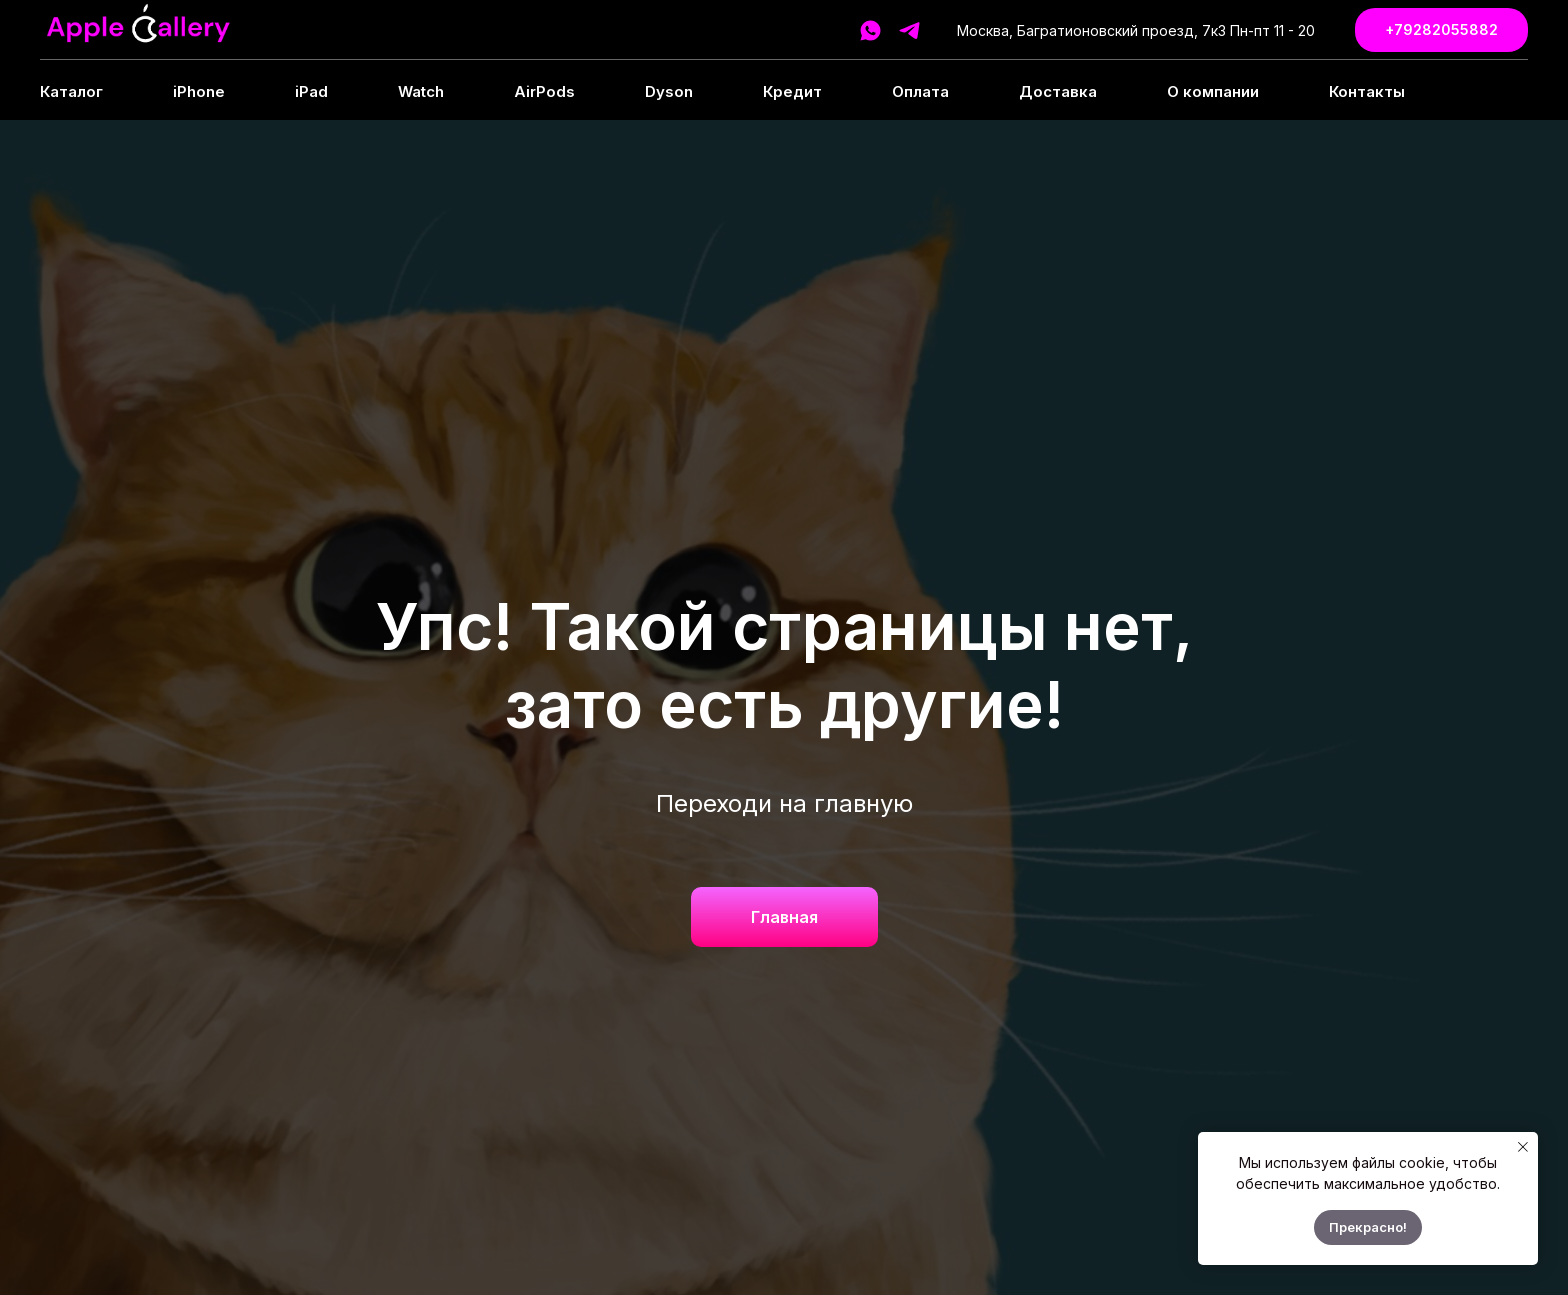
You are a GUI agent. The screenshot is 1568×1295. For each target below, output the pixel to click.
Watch (421, 91)
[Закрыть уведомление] (1523, 1147)
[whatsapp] (870, 30)
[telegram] (909, 30)
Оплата (920, 91)
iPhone (199, 91)
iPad (311, 91)
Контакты (1367, 91)
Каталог (71, 91)
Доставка (1058, 91)
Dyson (669, 91)
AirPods (544, 91)
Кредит (792, 91)
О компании (1213, 91)
